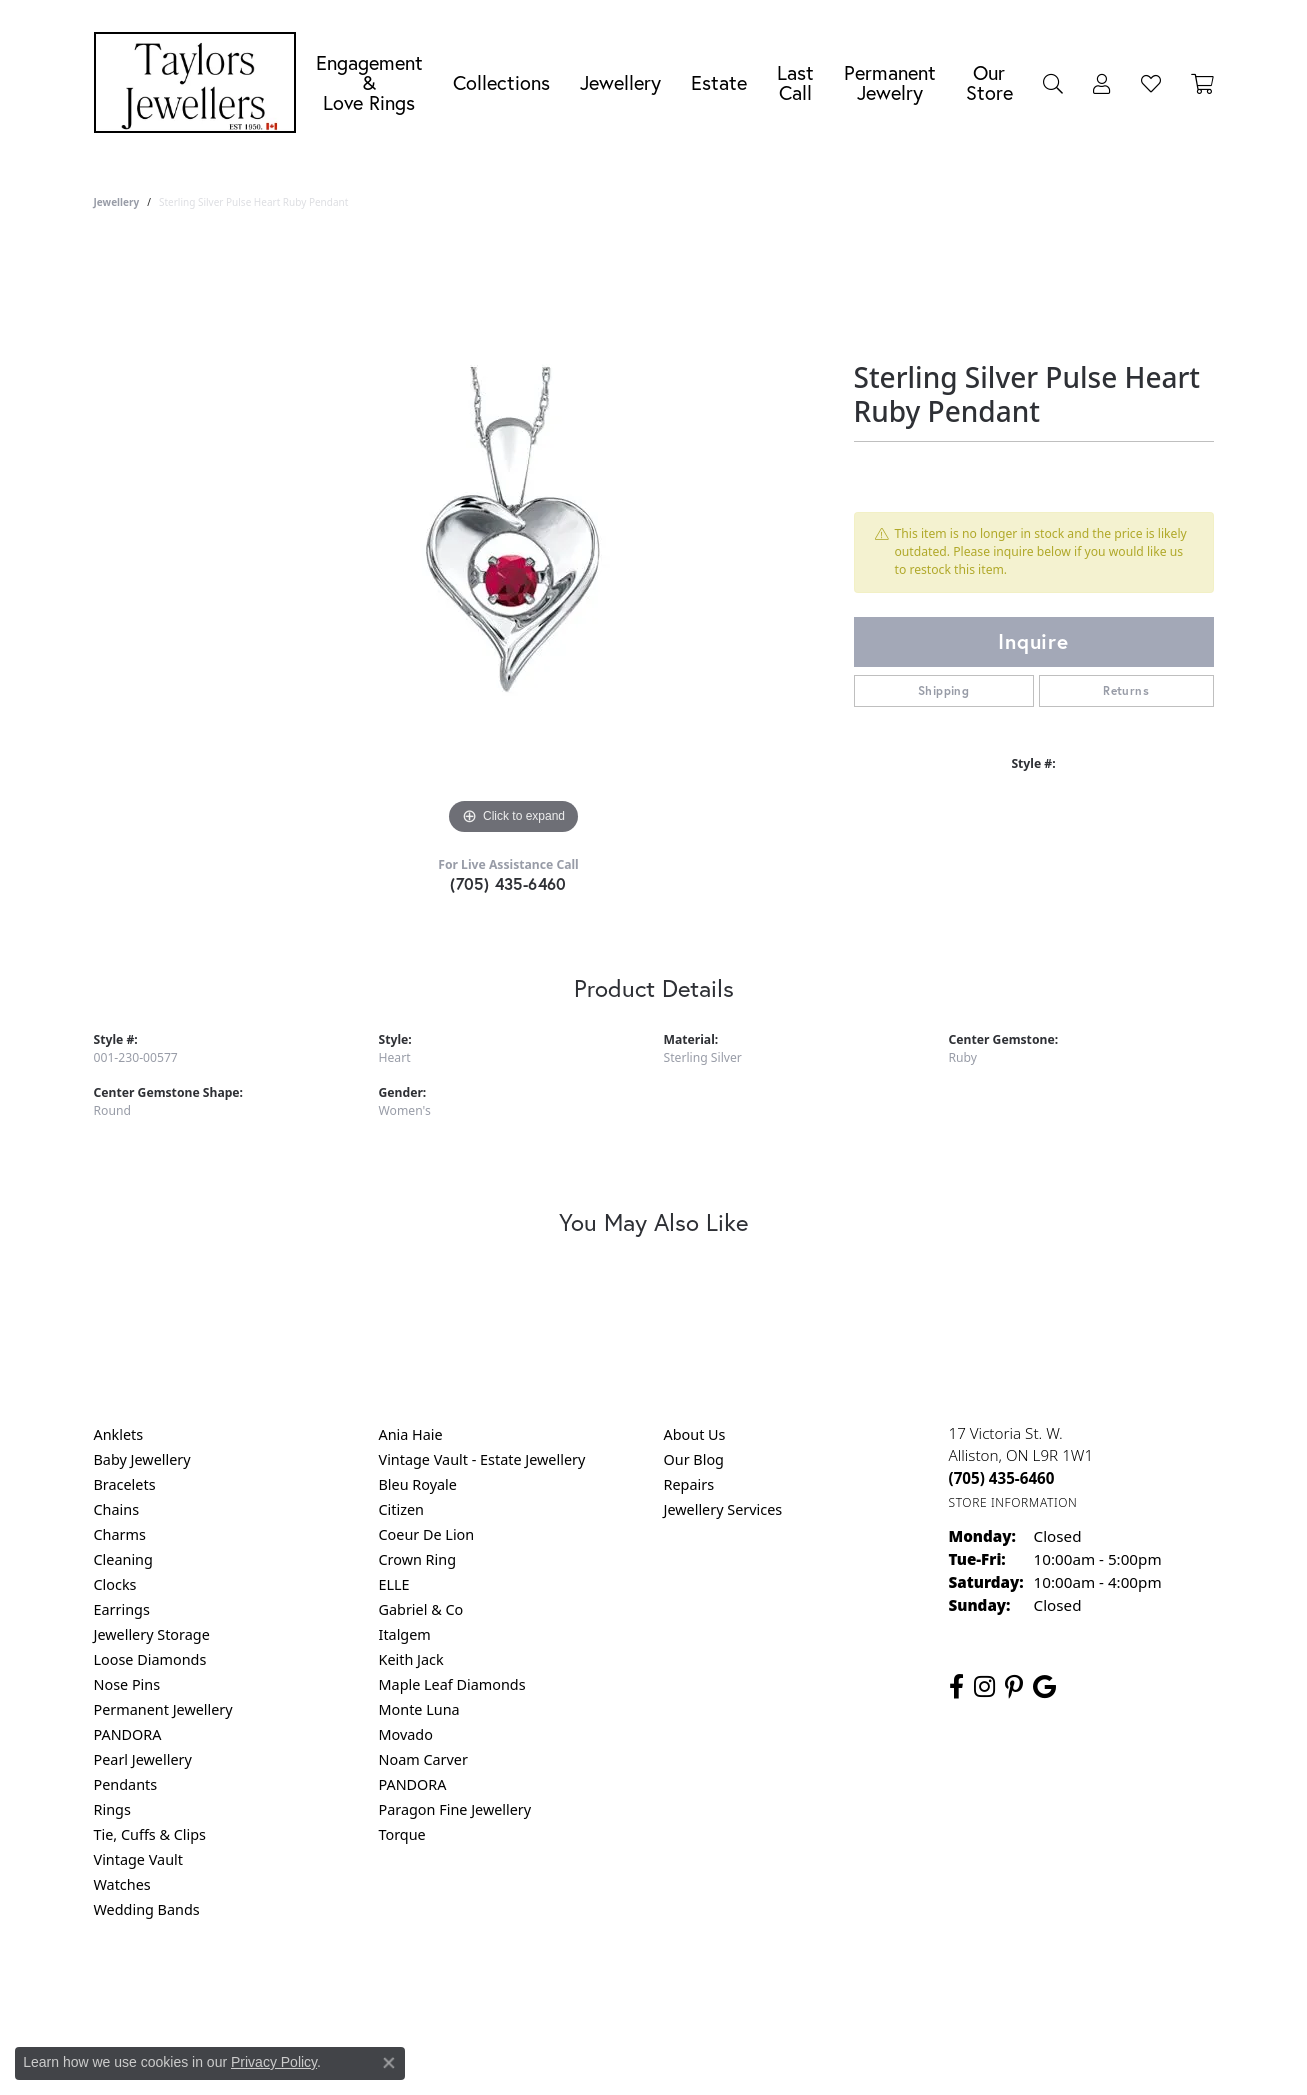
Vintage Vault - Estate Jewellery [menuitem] (482, 1459)
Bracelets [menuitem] (125, 1484)
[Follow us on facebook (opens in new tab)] (956, 1687)
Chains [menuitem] (117, 1509)
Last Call (795, 82)
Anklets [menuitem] (119, 1434)
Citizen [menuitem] (402, 1509)
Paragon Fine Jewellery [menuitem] (455, 1809)
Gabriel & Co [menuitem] (421, 1609)
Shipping (943, 690)
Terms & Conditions (674, 1990)
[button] (1053, 83)
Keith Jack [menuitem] (411, 1659)
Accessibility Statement (822, 1990)
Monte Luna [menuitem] (419, 1709)
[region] (514, 540)
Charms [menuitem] (120, 1534)
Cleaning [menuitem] (123, 1559)
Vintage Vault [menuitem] (138, 1859)
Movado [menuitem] (406, 1734)
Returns (1126, 690)
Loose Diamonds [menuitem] (150, 1659)
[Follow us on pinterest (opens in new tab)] (1014, 1687)
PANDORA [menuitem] (128, 1734)
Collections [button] (501, 82)
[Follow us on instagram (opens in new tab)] (984, 1687)
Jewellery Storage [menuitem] (152, 1634)
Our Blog (694, 1459)
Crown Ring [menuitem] (418, 1559)
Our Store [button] (989, 82)
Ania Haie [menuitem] (411, 1434)
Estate (719, 82)
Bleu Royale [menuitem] (418, 1484)
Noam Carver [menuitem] (423, 1759)
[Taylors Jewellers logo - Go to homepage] (200, 82)
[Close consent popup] (389, 2063)
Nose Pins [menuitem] (127, 1684)
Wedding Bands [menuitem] (147, 1909)
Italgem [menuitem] (405, 1634)
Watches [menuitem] (122, 1884)
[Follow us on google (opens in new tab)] (1044, 1687)
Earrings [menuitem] (122, 1609)
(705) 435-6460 (508, 883)
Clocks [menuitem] (115, 1584)
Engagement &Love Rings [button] (369, 82)
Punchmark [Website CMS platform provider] (689, 2055)
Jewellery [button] (620, 82)
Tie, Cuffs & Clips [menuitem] (150, 1834)
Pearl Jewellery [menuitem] (143, 1759)
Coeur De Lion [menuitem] (427, 1534)
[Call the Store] (1002, 1478)
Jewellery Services (723, 1509)
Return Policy (455, 1990)
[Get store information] (1013, 1502)
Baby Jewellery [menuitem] (142, 1459)
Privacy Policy (555, 1990)
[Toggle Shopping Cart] (1202, 83)
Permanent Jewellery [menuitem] (163, 1709)
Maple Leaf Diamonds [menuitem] (452, 1684)
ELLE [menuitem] (394, 1584)
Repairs (689, 1484)
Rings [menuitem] (112, 1809)
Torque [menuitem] (402, 1834)
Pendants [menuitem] (126, 1784)
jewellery (117, 202)
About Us (695, 1434)
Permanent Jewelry (890, 82)
